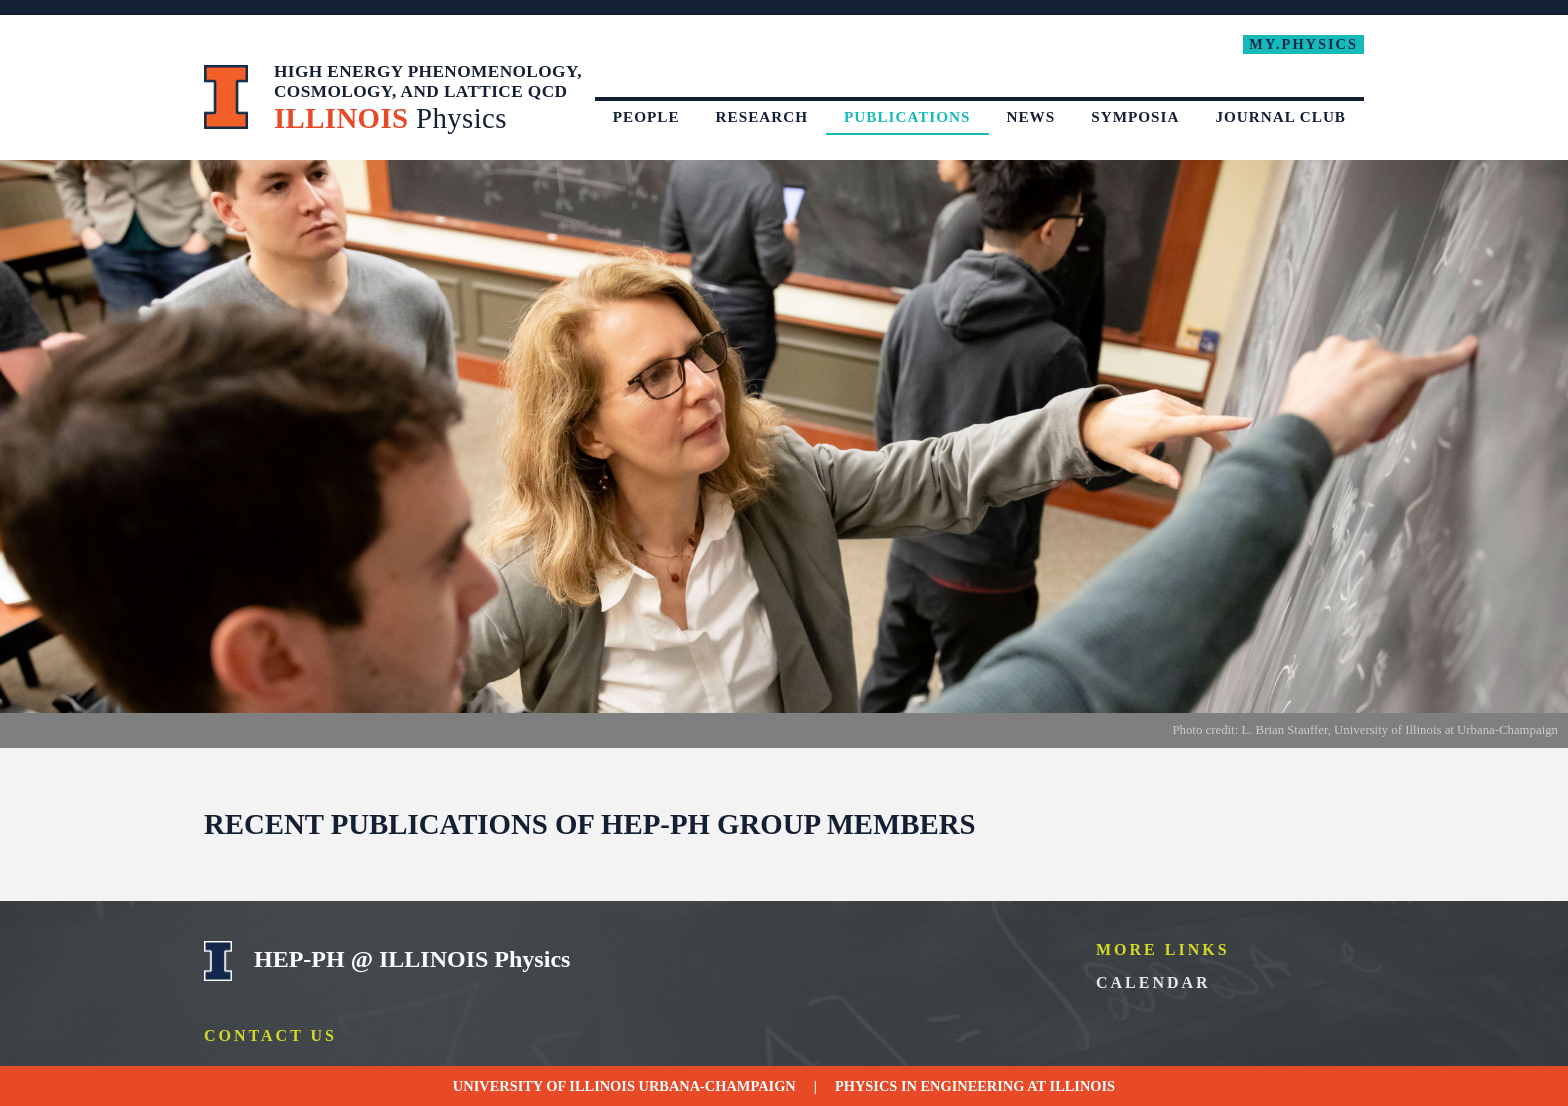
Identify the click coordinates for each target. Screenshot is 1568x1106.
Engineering (973, 1086)
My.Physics (1303, 44)
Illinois (1083, 1086)
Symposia (1135, 116)
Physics (866, 1086)
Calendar (1153, 982)
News (1031, 116)
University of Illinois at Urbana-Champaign (227, 97)
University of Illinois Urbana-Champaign (219, 961)
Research (762, 116)
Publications (907, 116)
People (646, 116)
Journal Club (1280, 116)
